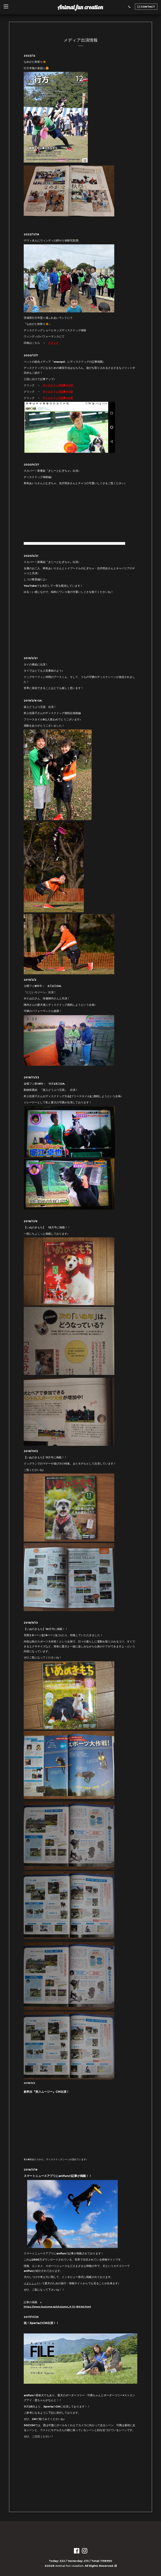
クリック (53, 342)
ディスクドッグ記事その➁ (59, 391)
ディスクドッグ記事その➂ (59, 397)
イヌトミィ (30, 2282)
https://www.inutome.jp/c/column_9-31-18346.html (57, 2305)
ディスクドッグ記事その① (59, 385)
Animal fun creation (80, 7)
